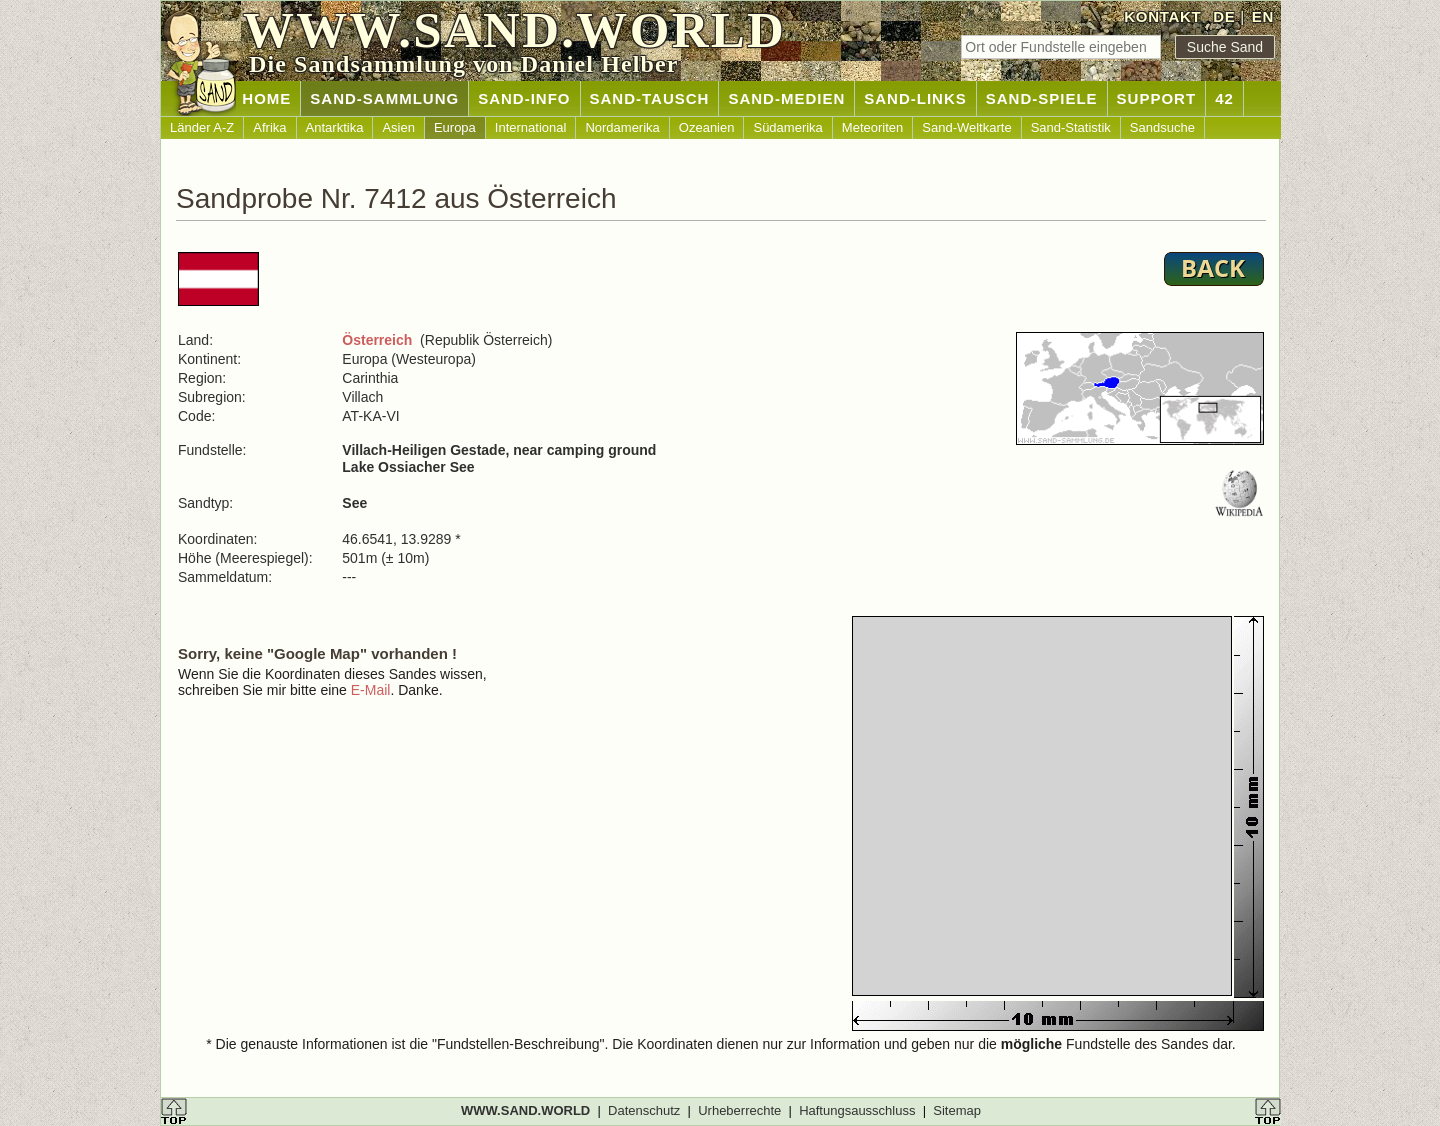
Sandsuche (1162, 127)
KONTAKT (1162, 16)
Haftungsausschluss (857, 1110)
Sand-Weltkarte (966, 127)
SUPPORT (1157, 98)
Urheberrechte (739, 1110)
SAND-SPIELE (1042, 98)
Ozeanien (707, 127)
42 (1224, 98)
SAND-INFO (524, 98)
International (531, 127)
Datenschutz (644, 1110)
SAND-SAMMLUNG (384, 98)
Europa (455, 127)
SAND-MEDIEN (786, 98)
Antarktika (335, 127)
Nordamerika (622, 127)
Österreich (377, 340)
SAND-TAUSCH (650, 98)
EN (1263, 16)
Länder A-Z (202, 127)
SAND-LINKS (915, 98)
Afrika (269, 127)
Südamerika (787, 127)
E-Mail (371, 690)
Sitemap (957, 1110)
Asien (398, 127)
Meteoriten (872, 127)
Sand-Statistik (1071, 127)
